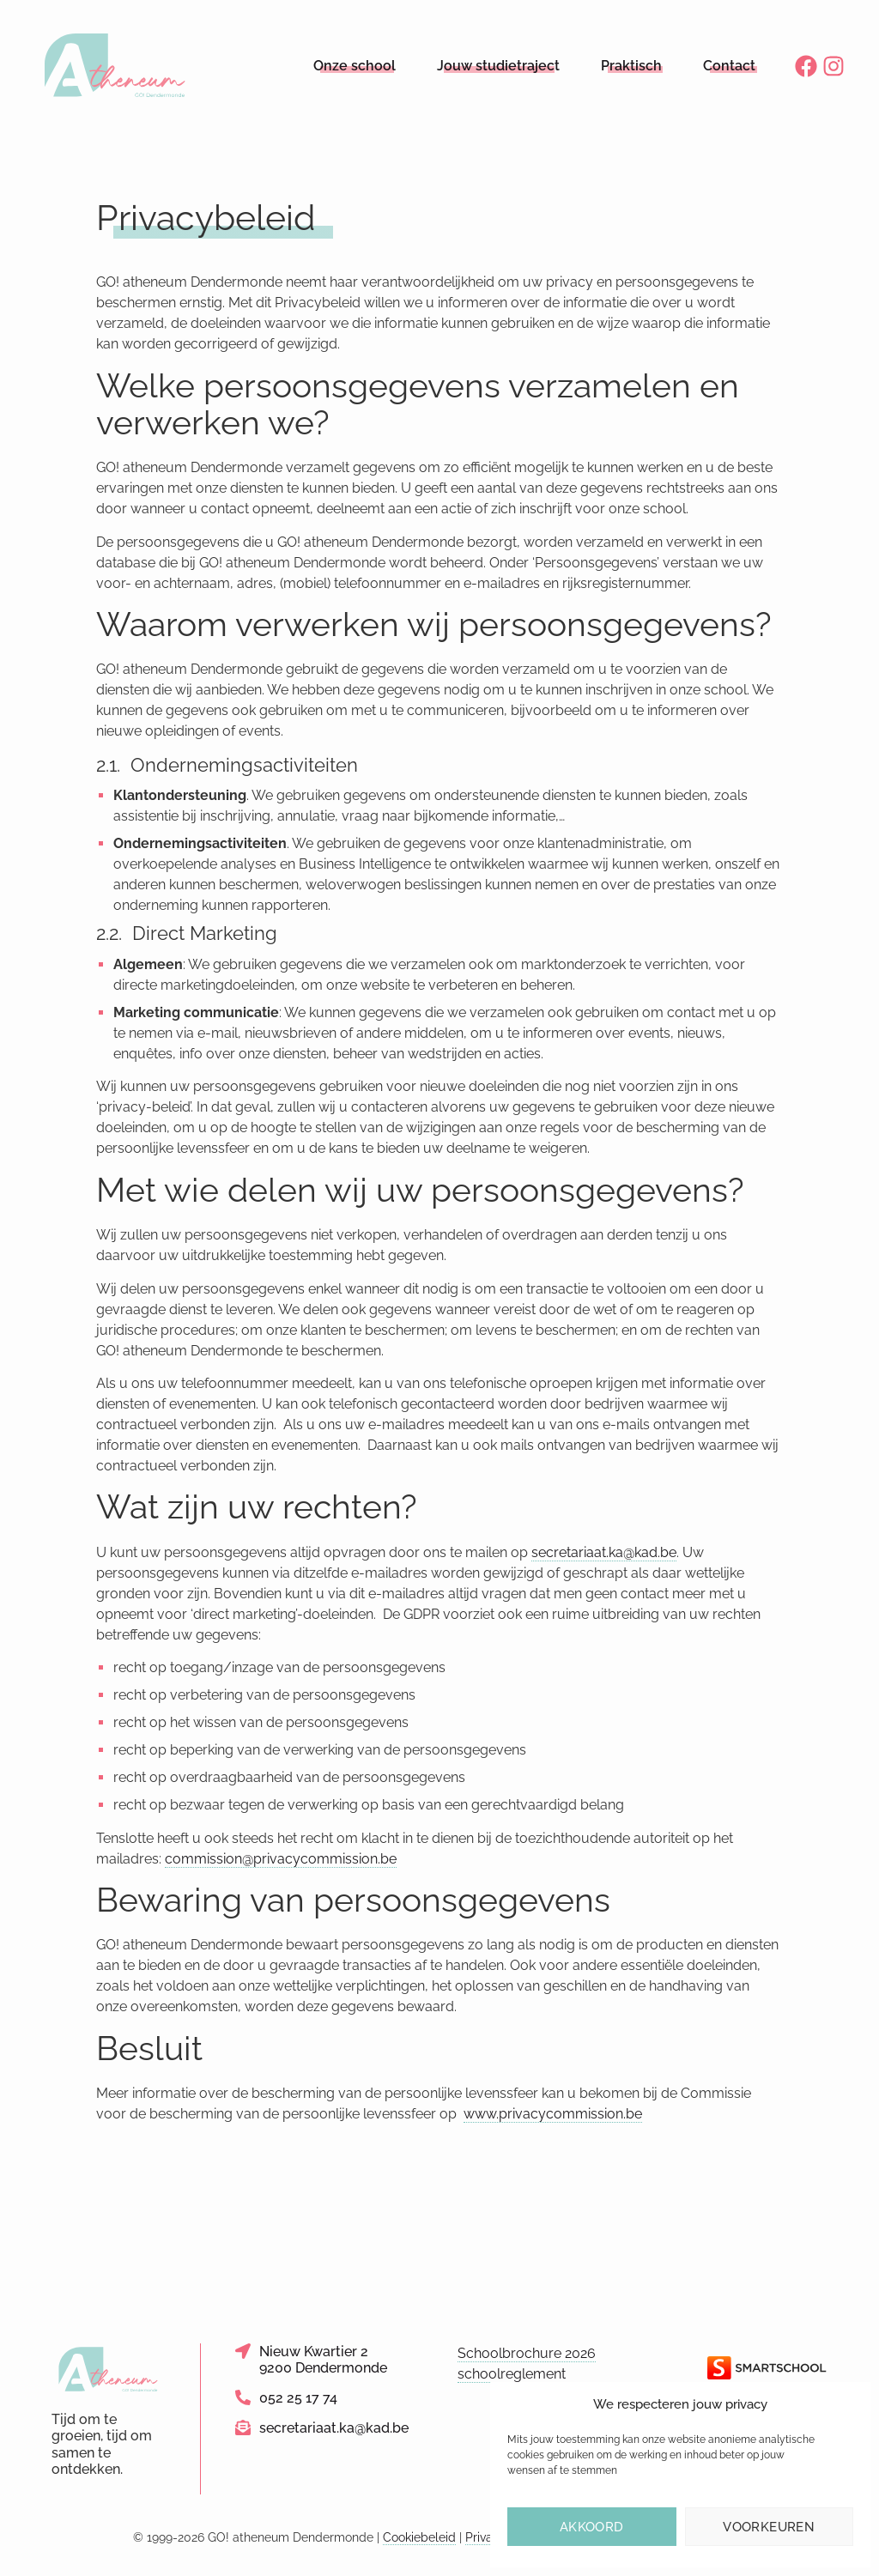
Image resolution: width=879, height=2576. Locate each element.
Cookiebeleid (419, 2537)
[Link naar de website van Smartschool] (767, 2368)
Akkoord (592, 2527)
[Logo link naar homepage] (115, 65)
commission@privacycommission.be (281, 1859)
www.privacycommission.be (553, 2114)
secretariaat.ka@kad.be (603, 1552)
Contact (729, 66)
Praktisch (631, 66)
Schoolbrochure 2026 (527, 2353)
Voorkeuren (769, 2527)
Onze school (354, 66)
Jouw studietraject (498, 66)
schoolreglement (512, 2374)
